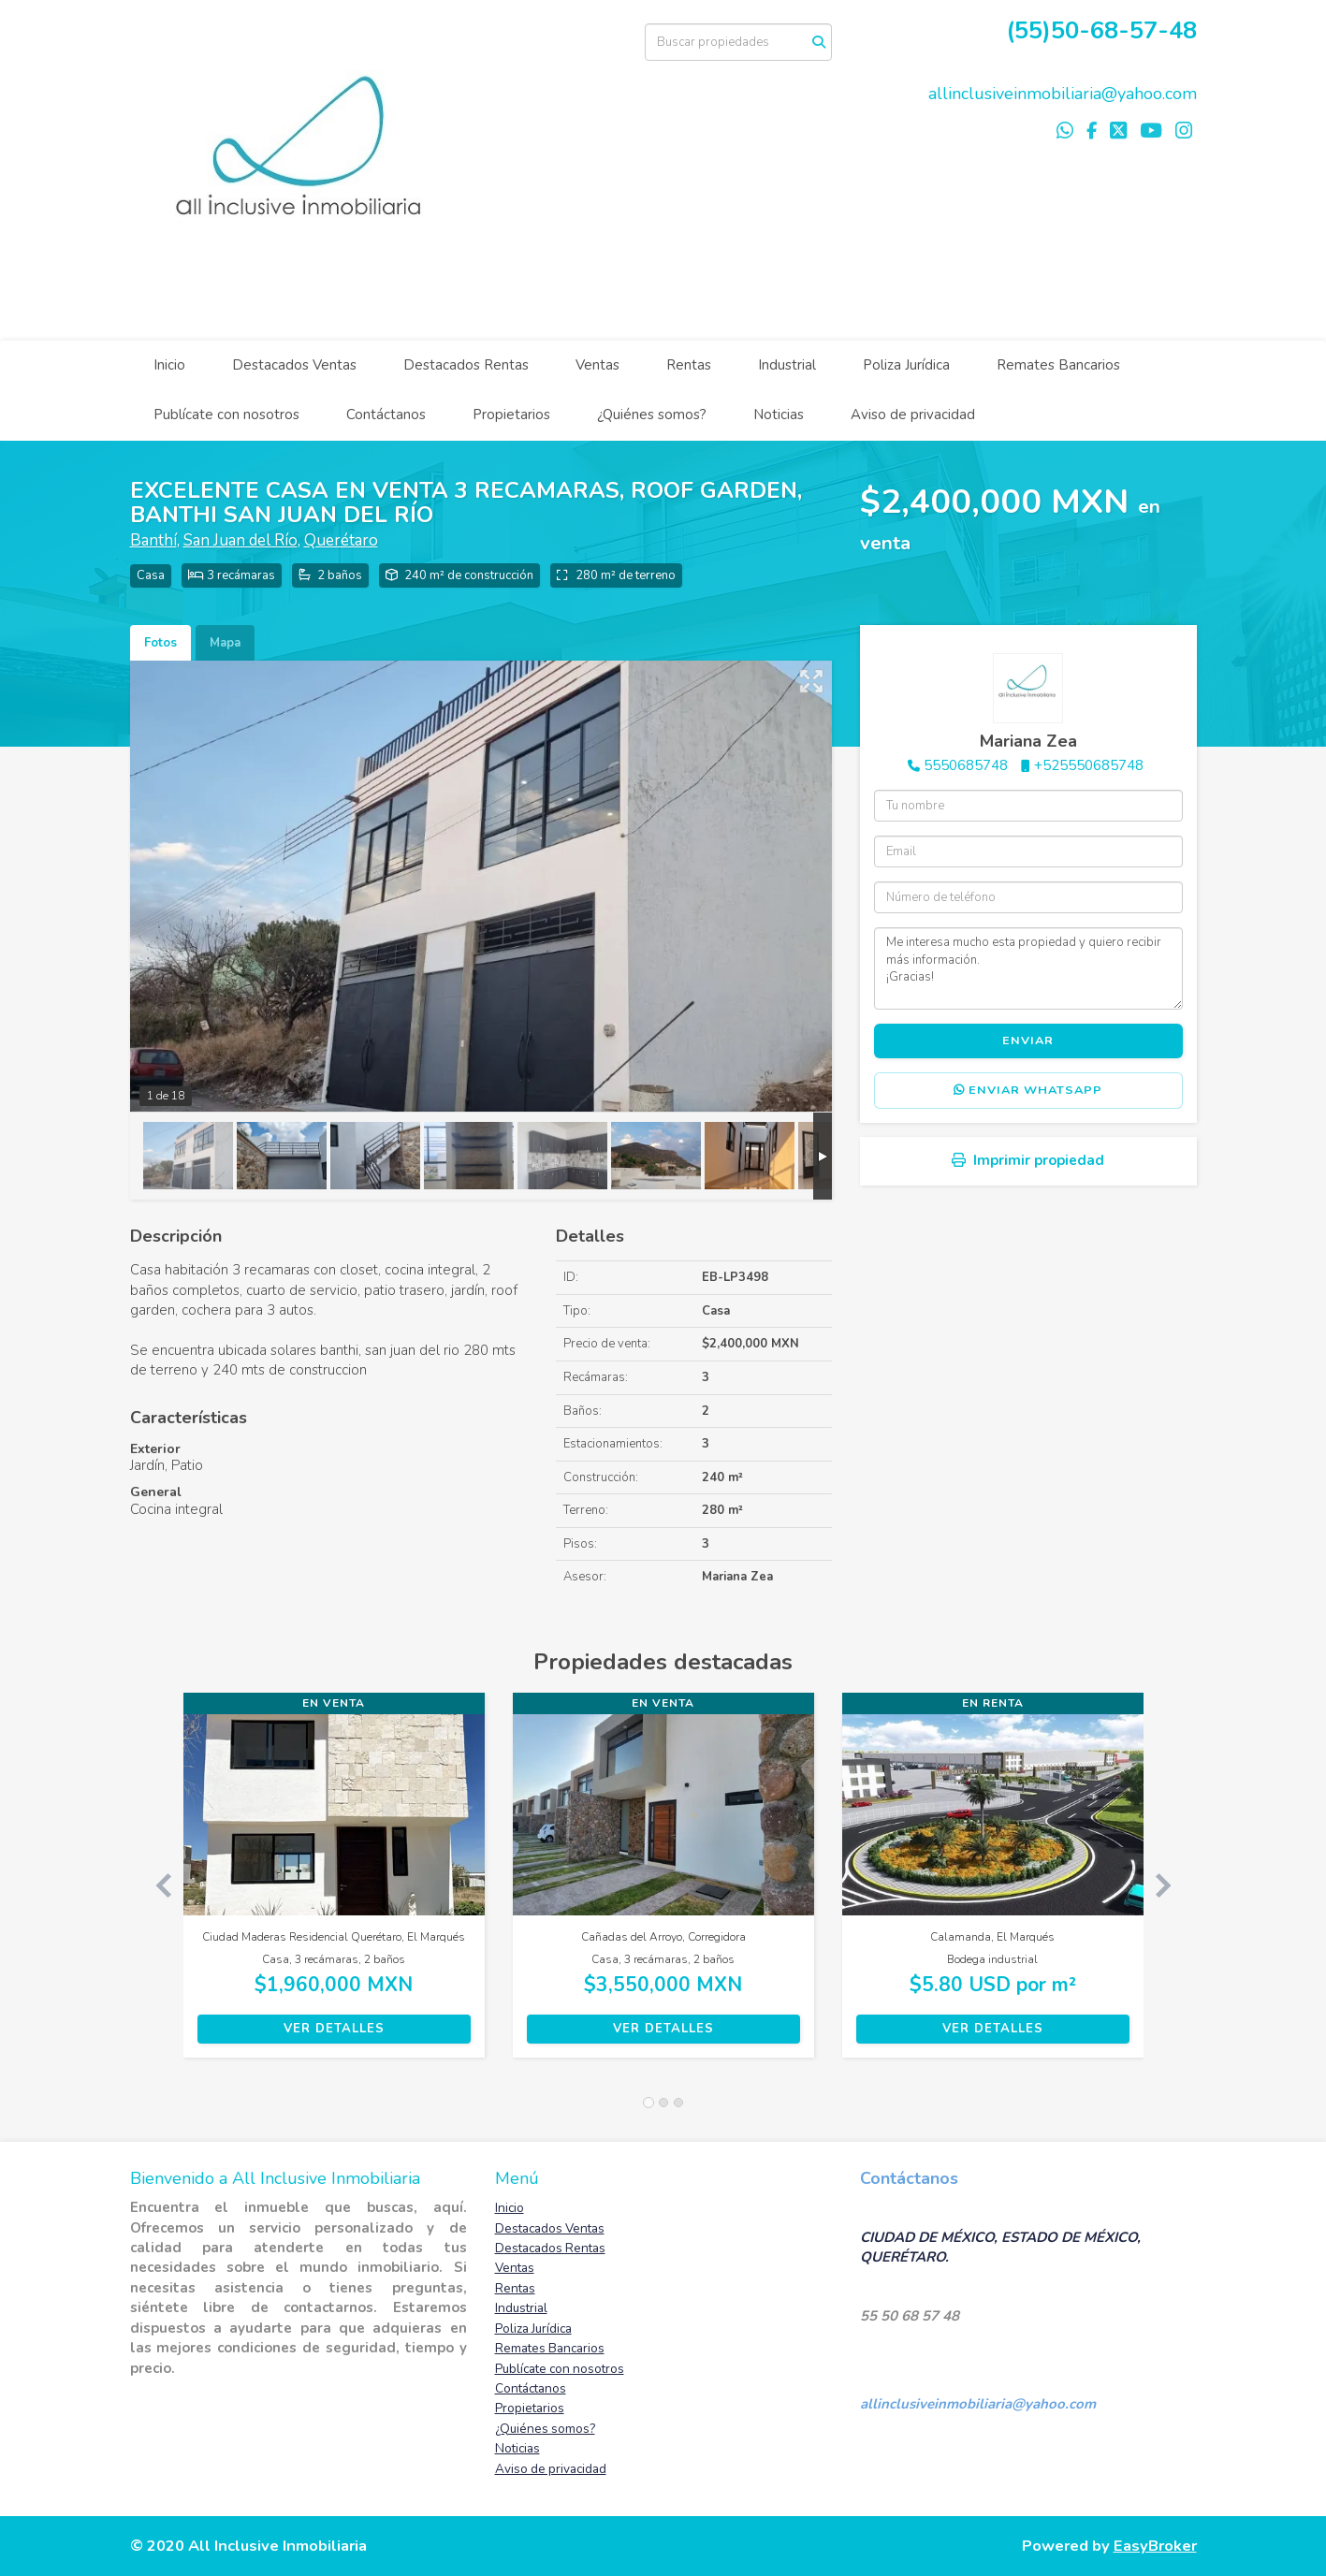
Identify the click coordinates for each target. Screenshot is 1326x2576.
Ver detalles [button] (334, 2028)
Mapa (225, 642)
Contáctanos (386, 414)
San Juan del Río (240, 540)
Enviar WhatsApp (1028, 1090)
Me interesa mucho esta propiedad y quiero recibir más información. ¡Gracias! (1028, 968)
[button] (156, 1884)
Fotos (160, 642)
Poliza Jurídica (906, 365)
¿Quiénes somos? (652, 414)
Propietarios (511, 414)
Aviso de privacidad (913, 414)
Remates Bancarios (1058, 365)
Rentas (688, 365)
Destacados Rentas (466, 365)
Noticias (778, 414)
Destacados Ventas (294, 365)
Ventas (597, 365)
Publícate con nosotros (226, 414)
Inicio (169, 365)
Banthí (153, 540)
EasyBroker (1155, 2545)
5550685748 (966, 765)
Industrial (787, 365)
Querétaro (341, 540)
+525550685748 (1089, 765)
